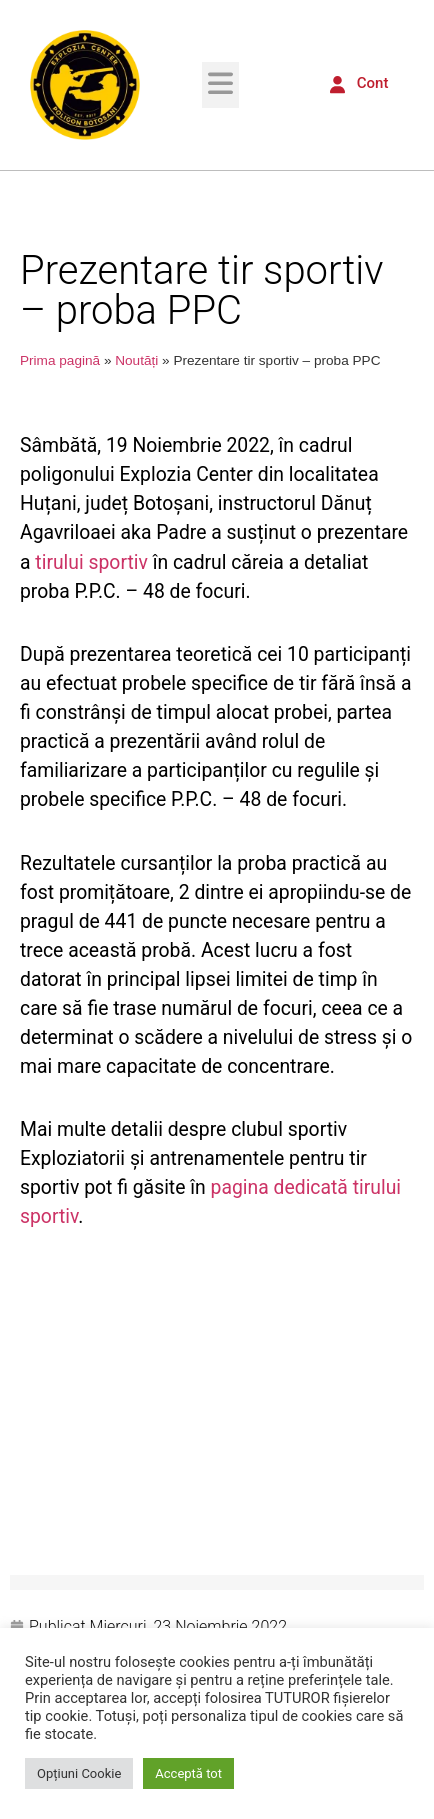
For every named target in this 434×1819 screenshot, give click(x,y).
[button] (221, 84)
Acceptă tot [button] (188, 1773)
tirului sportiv (91, 562)
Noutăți (136, 360)
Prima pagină (60, 360)
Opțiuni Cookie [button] (79, 1773)
